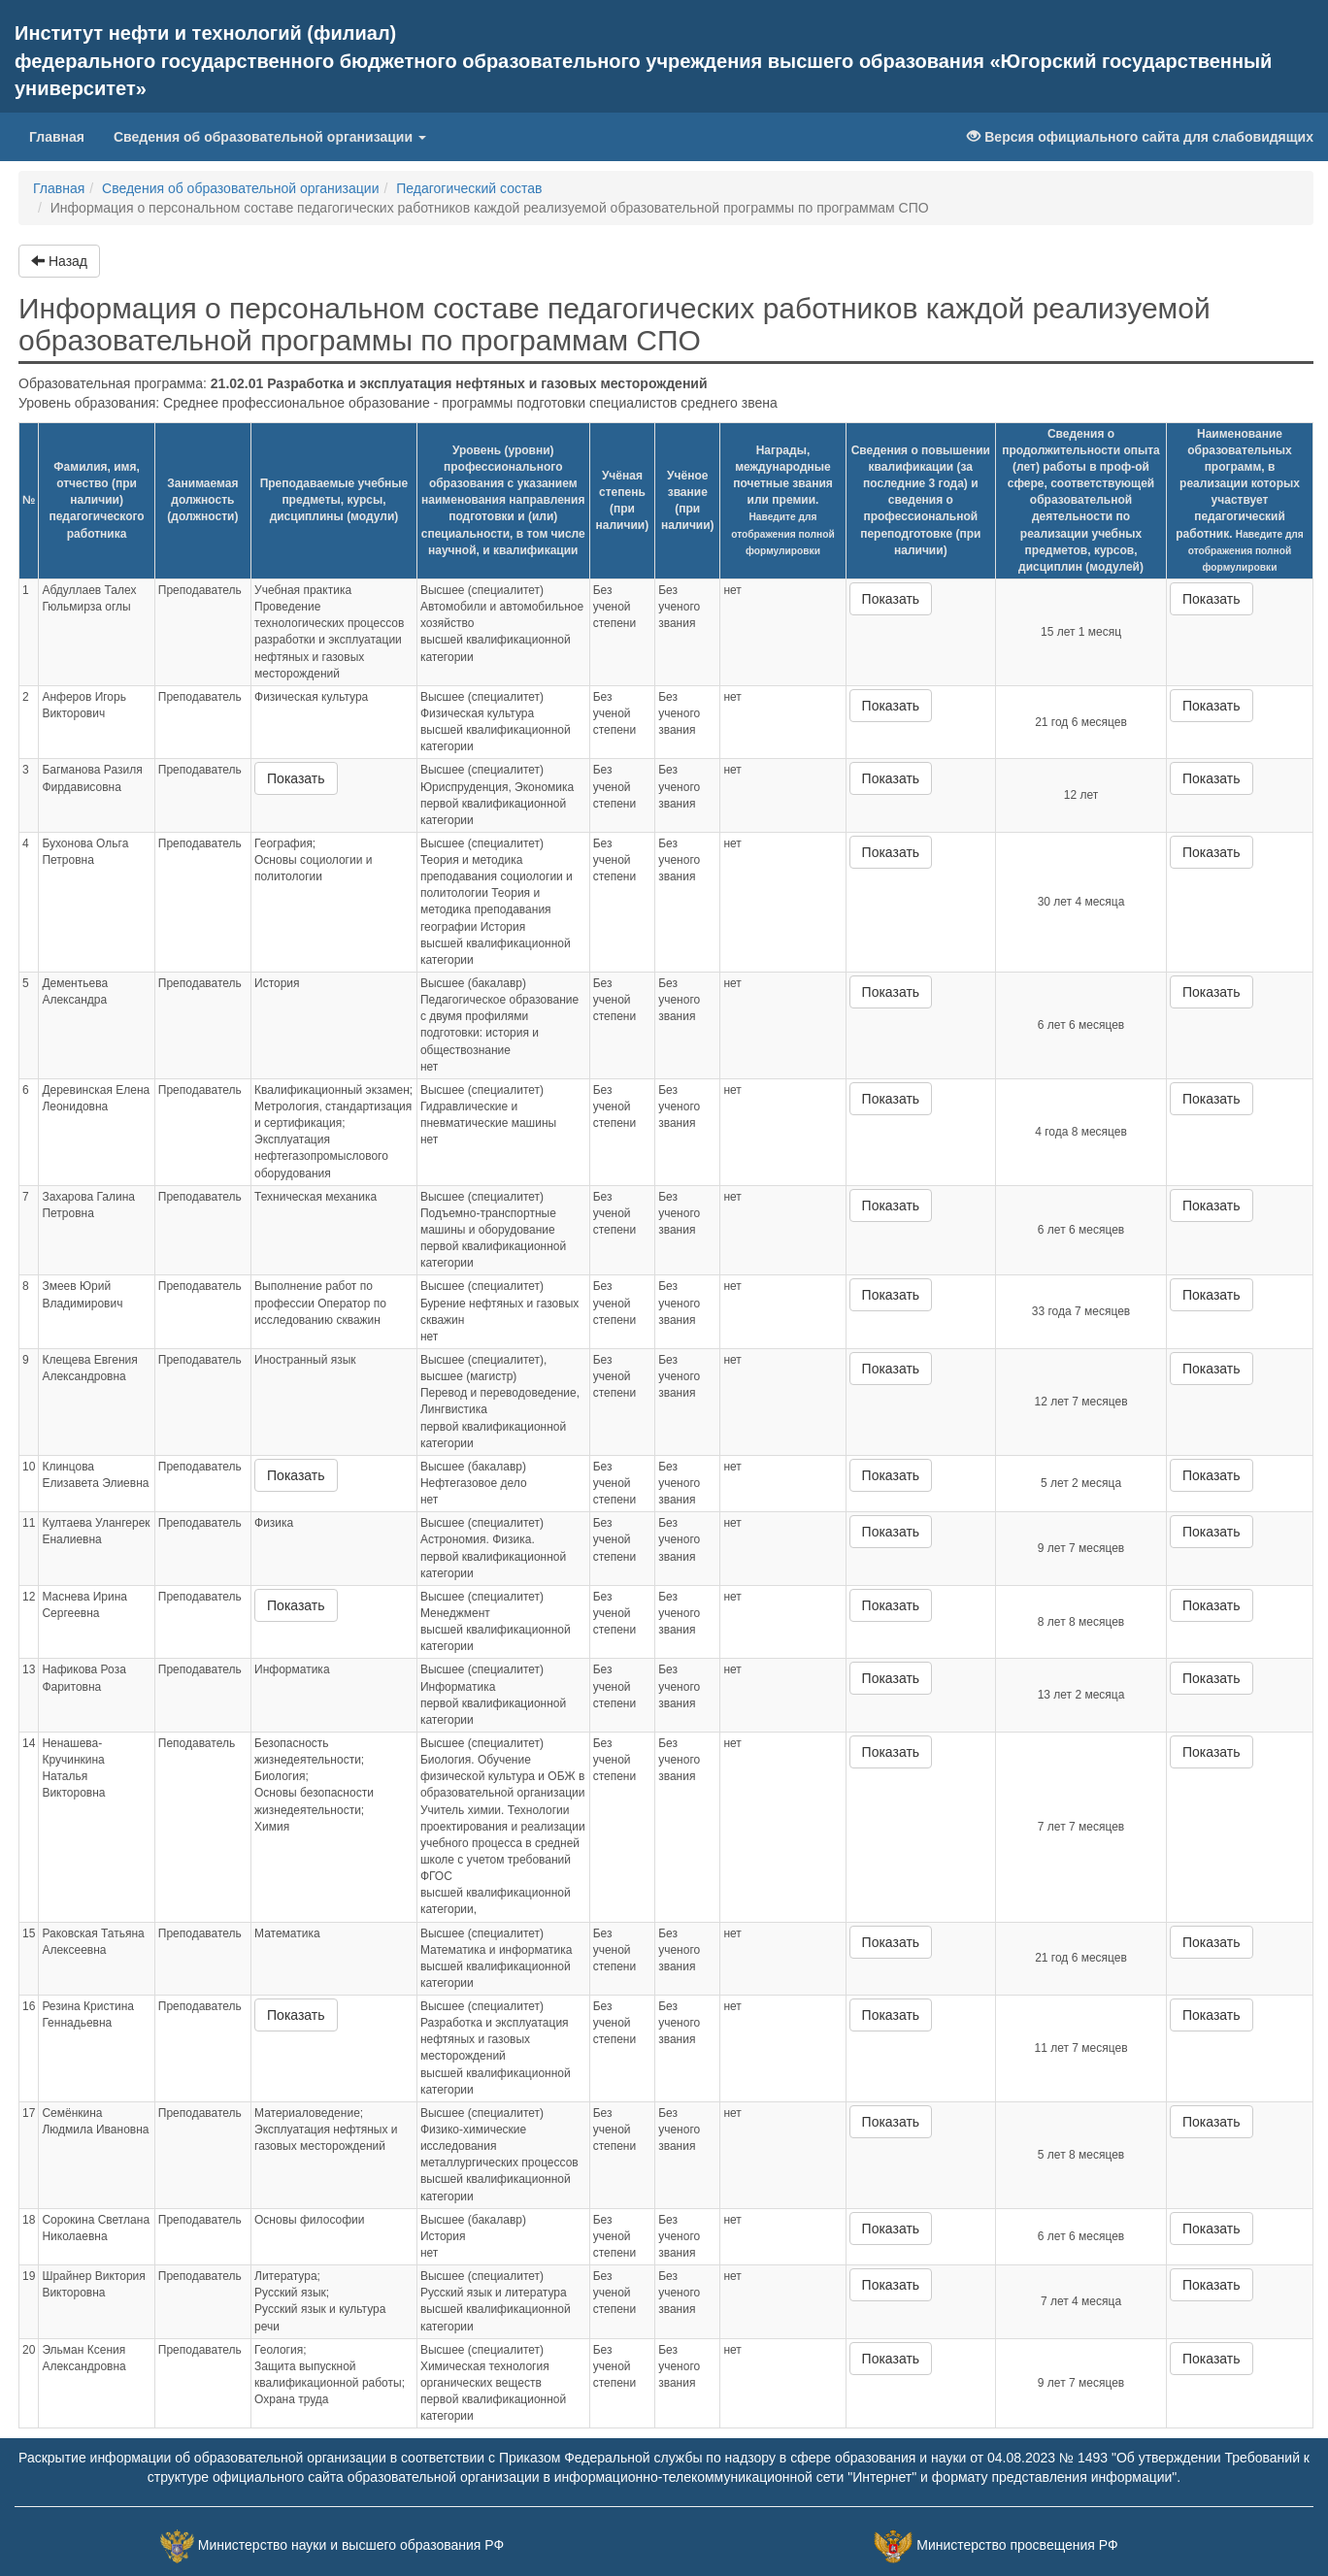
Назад (59, 261)
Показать (891, 599)
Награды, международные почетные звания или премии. (782, 500)
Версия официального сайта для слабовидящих (1140, 137)
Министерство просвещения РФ (1016, 2546)
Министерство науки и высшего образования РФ (351, 2546)
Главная (64, 135)
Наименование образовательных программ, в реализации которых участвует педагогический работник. (1240, 500)
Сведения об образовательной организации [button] (270, 137)
